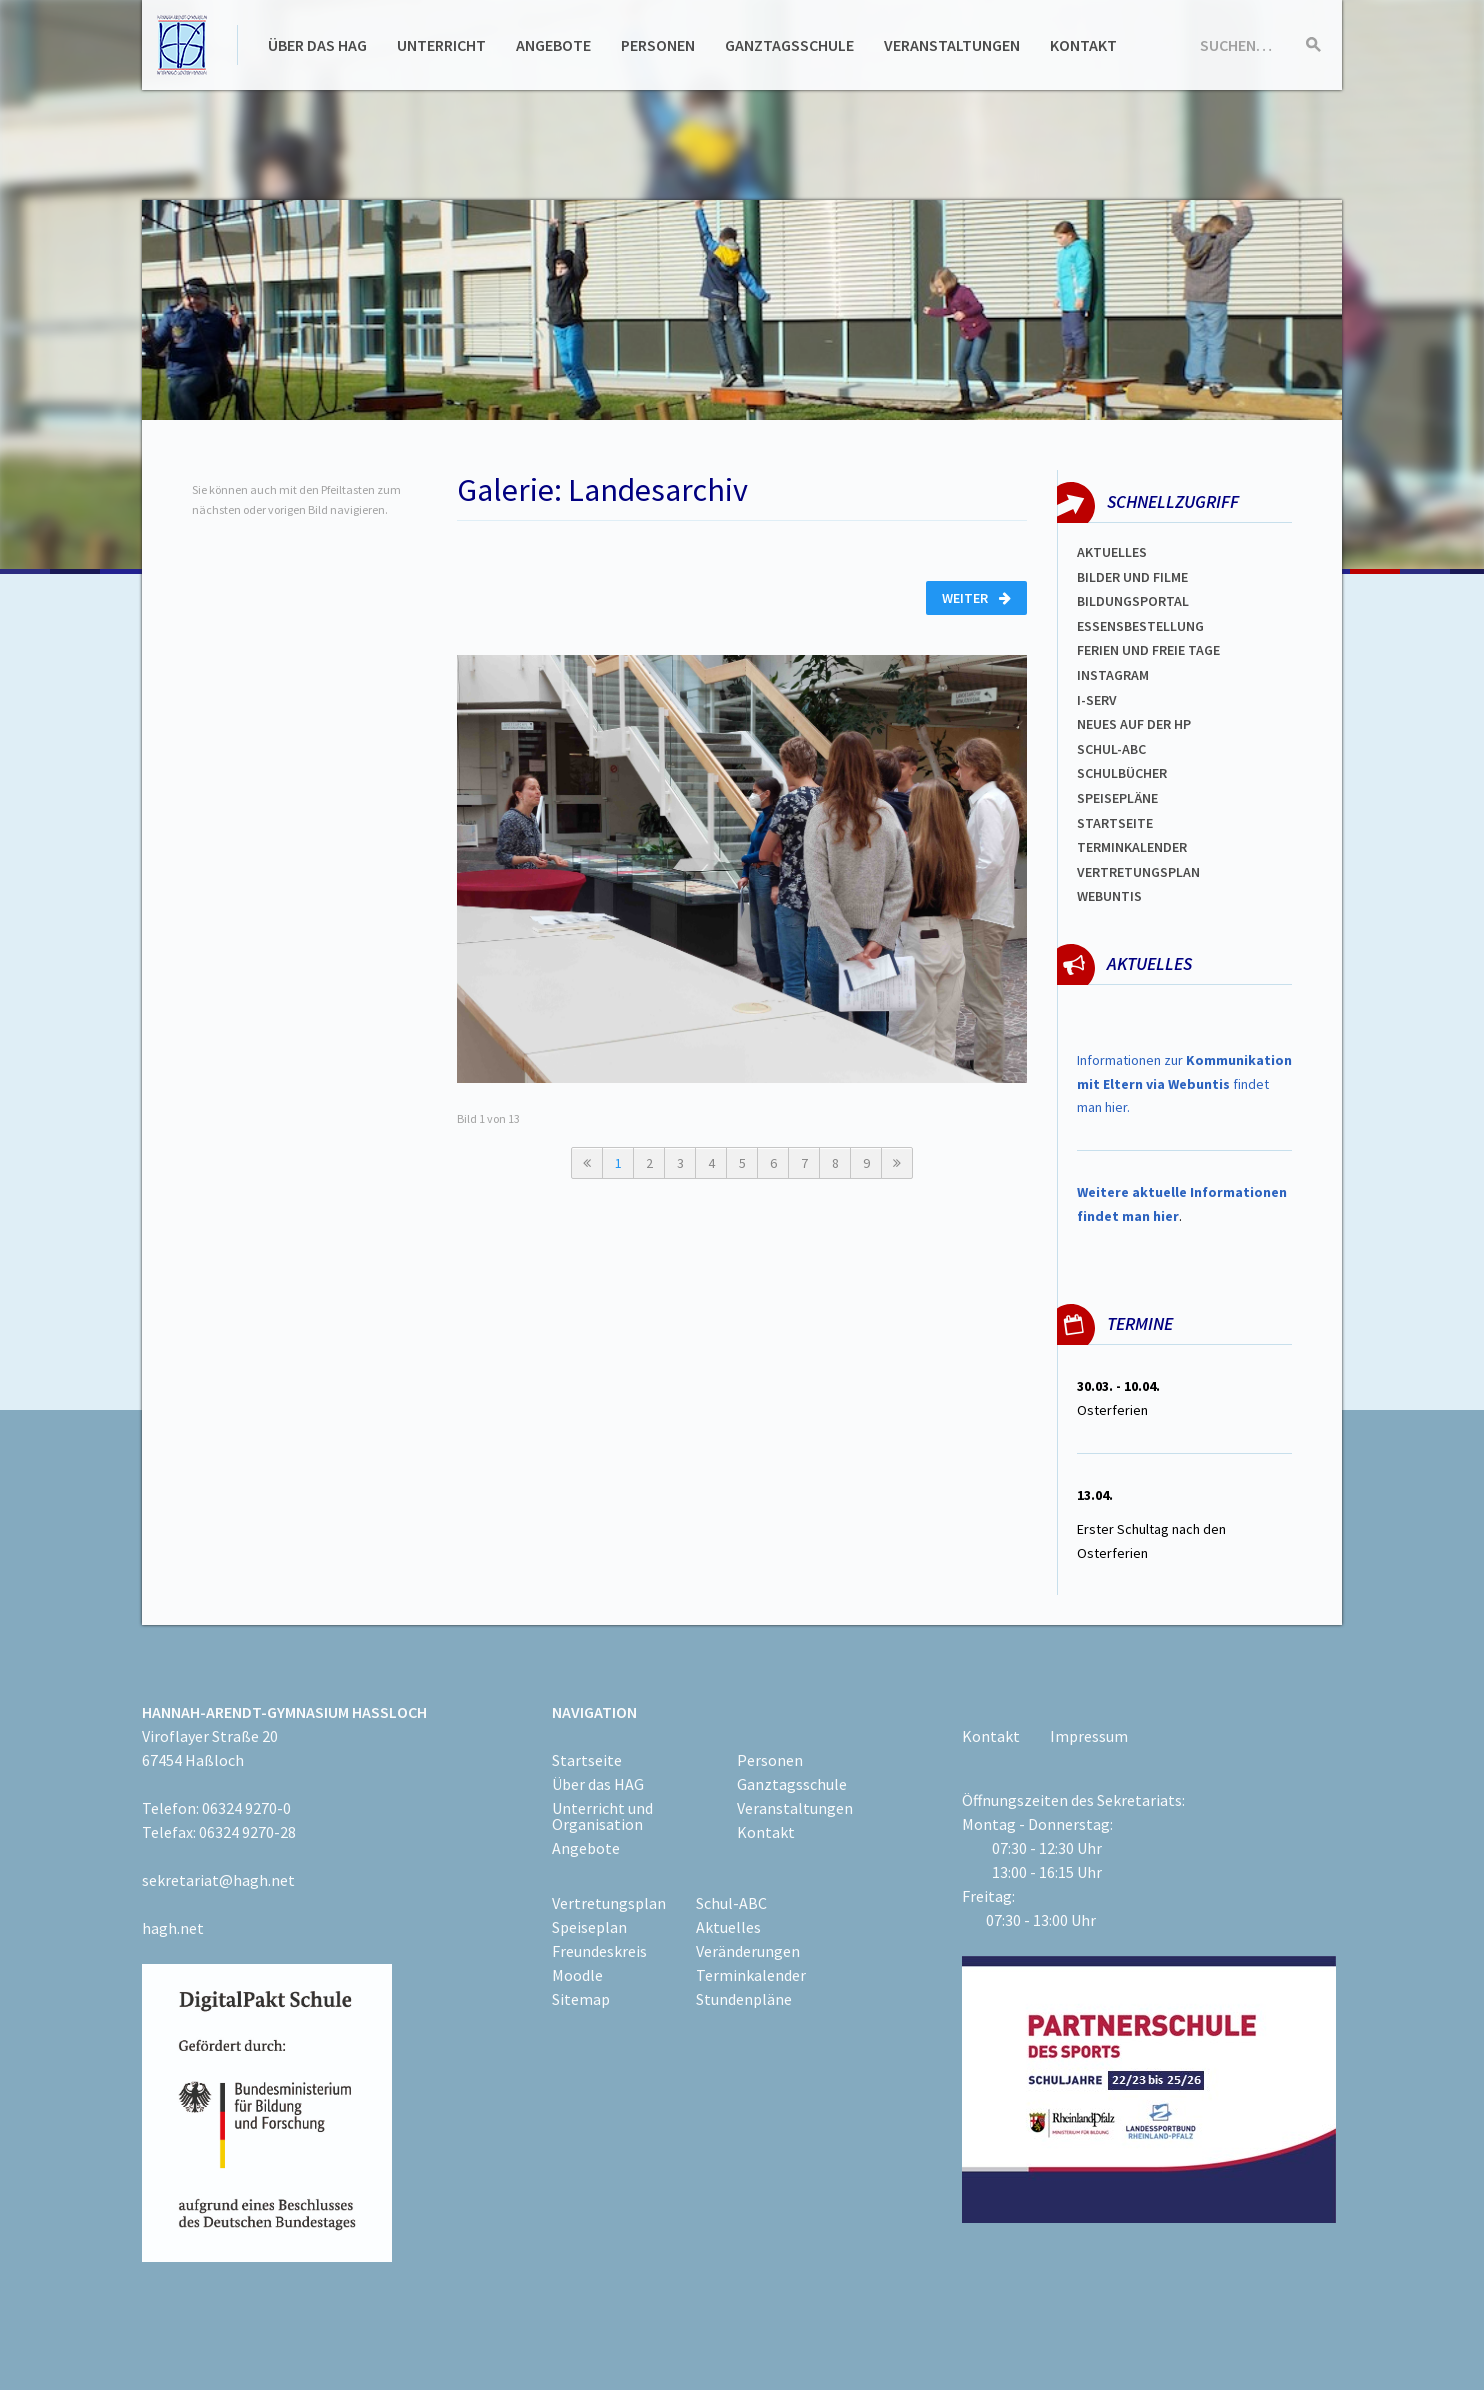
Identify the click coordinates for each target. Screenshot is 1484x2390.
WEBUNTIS (1109, 896)
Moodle (577, 1975)
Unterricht (441, 45)
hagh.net (173, 1928)
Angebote (553, 45)
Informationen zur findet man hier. (1184, 1084)
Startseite (1115, 823)
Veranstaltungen (952, 45)
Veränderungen (748, 1951)
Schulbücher (1122, 773)
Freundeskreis (599, 1951)
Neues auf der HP (1134, 724)
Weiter (976, 598)
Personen (658, 45)
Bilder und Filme (1132, 577)
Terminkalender (1132, 847)
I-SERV (1097, 700)
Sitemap (581, 1999)
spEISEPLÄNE (1117, 798)
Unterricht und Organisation (602, 1816)
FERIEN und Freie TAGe (1148, 650)
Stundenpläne (744, 1999)
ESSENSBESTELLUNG (1140, 626)
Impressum (1089, 1736)
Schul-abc (1111, 749)
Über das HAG (317, 45)
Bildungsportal (1133, 601)
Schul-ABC (731, 1903)
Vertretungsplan (1138, 872)
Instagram (1113, 675)
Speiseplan (589, 1927)
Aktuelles (1112, 552)
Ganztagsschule (789, 45)
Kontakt (1083, 45)
